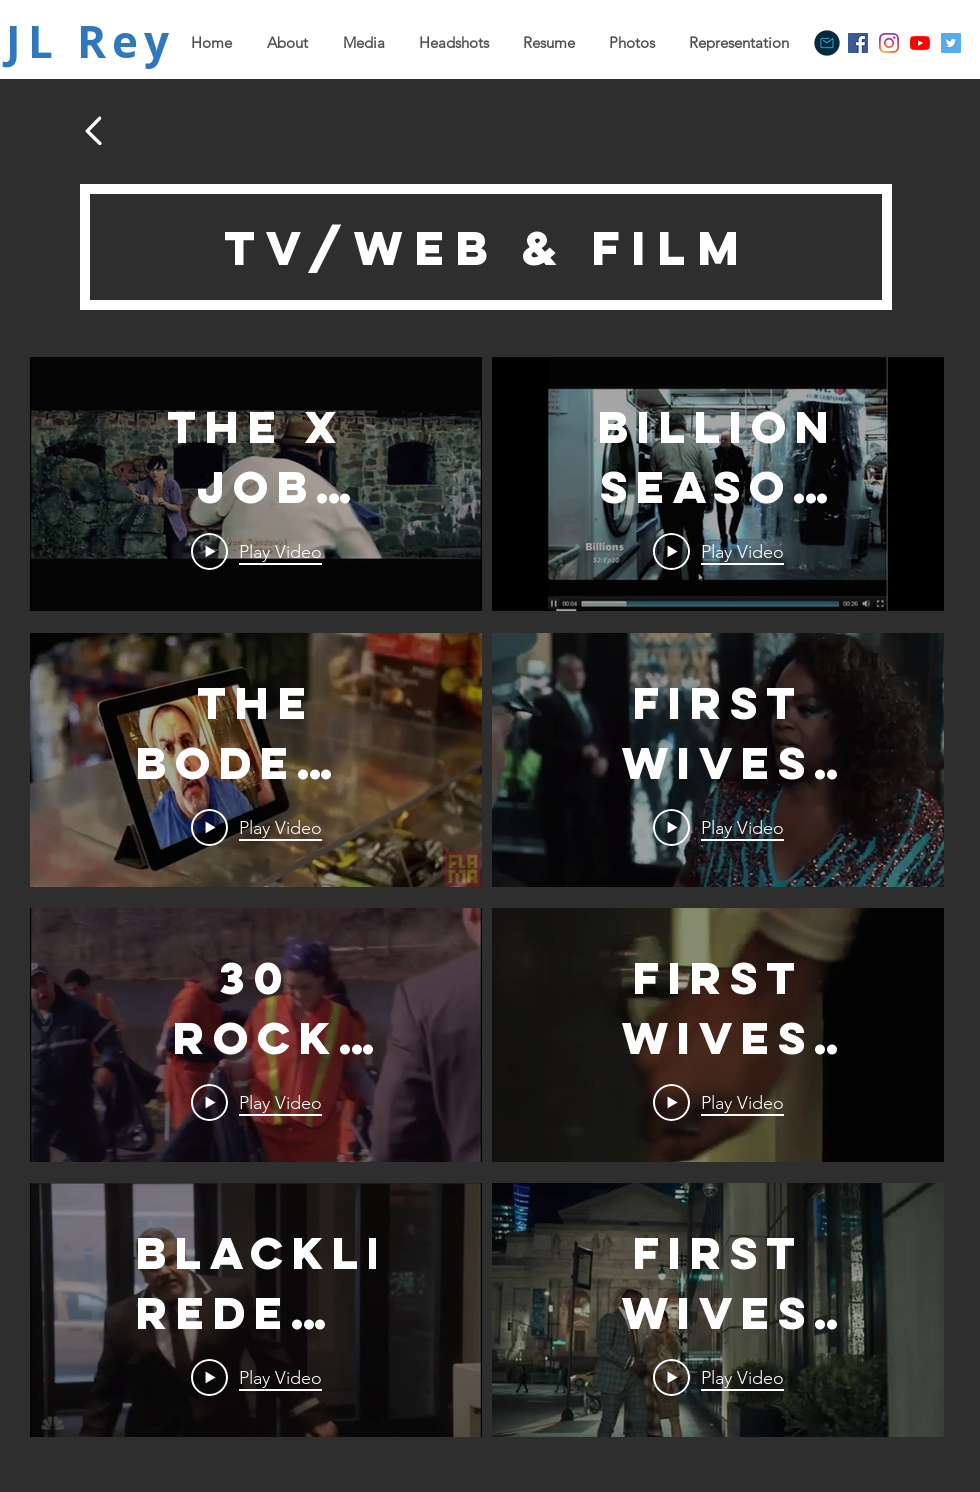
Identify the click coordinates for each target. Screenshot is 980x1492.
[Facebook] (858, 43)
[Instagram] (889, 43)
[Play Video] (256, 552)
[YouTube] (920, 43)
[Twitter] (951, 43)
